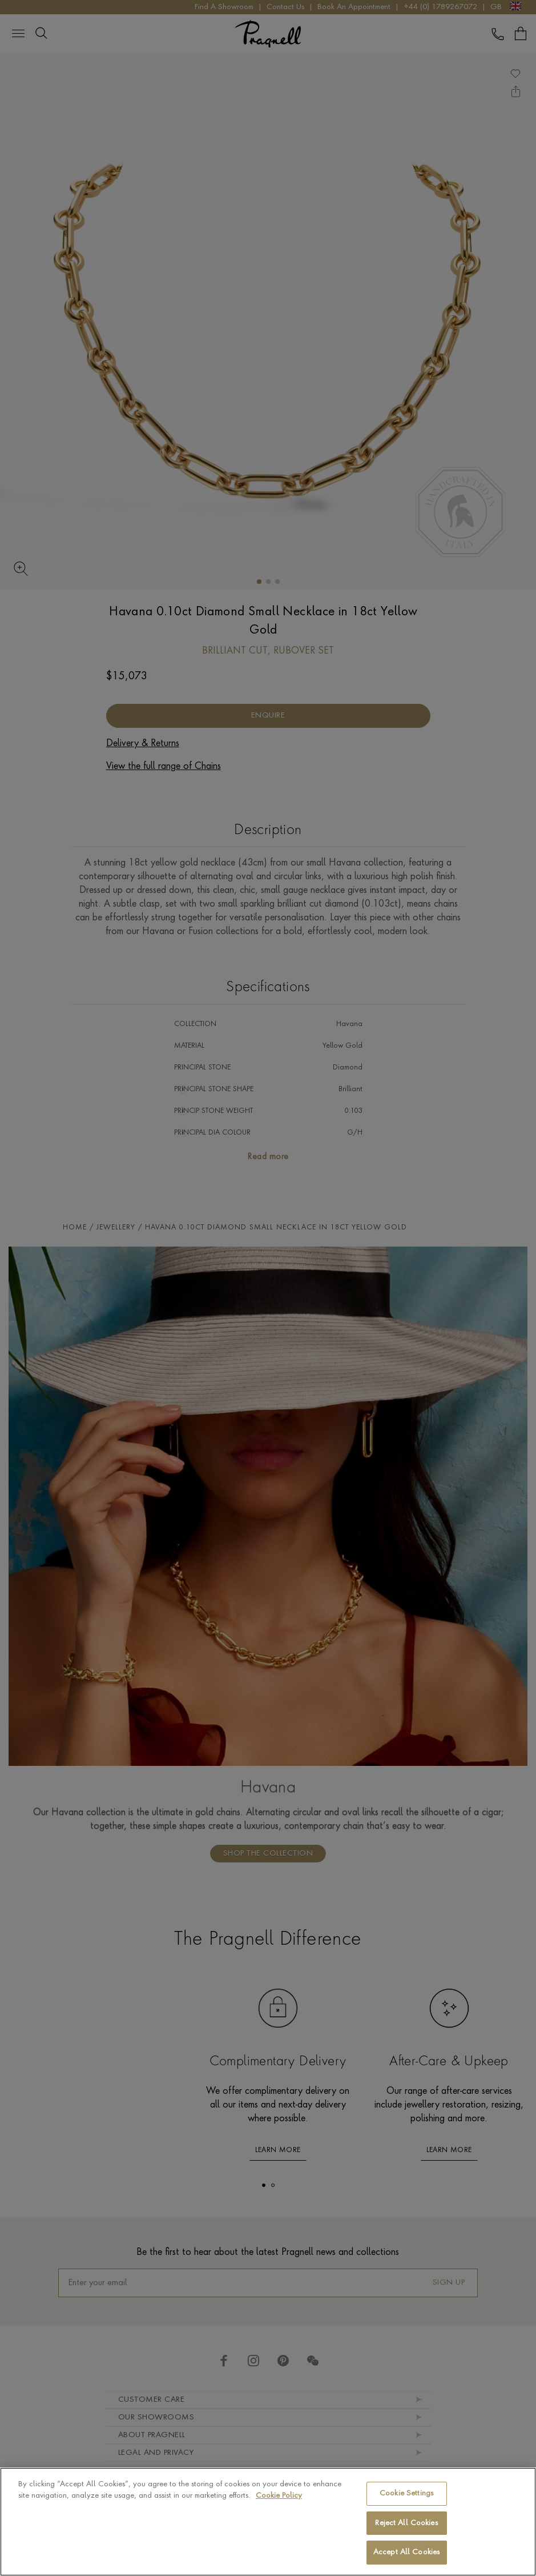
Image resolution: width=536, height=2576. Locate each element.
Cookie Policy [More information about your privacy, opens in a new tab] (279, 2495)
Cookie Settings (406, 2493)
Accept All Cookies (406, 2552)
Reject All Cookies (406, 2523)
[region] (268, 2521)
